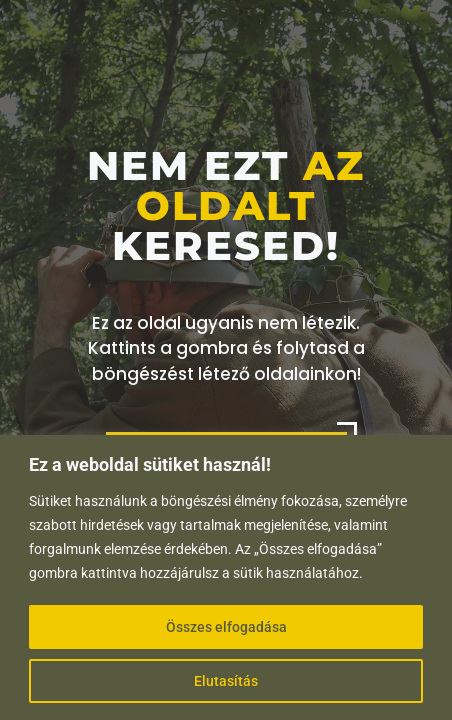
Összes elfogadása (226, 627)
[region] (226, 577)
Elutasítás (226, 681)
